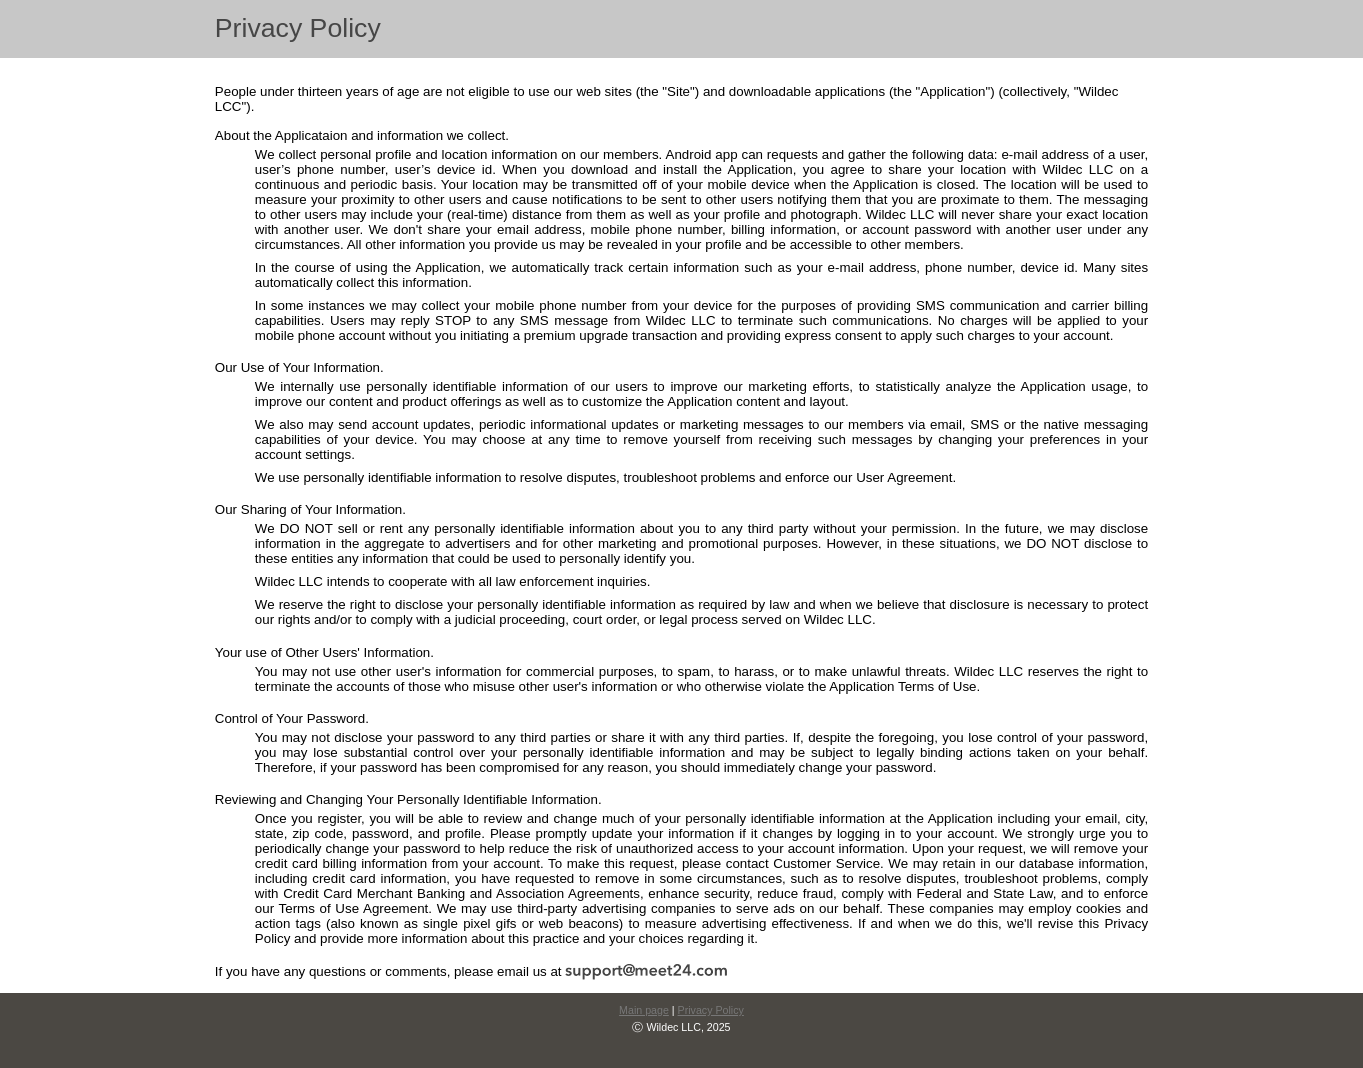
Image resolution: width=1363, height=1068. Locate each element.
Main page (644, 1010)
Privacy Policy (711, 1010)
